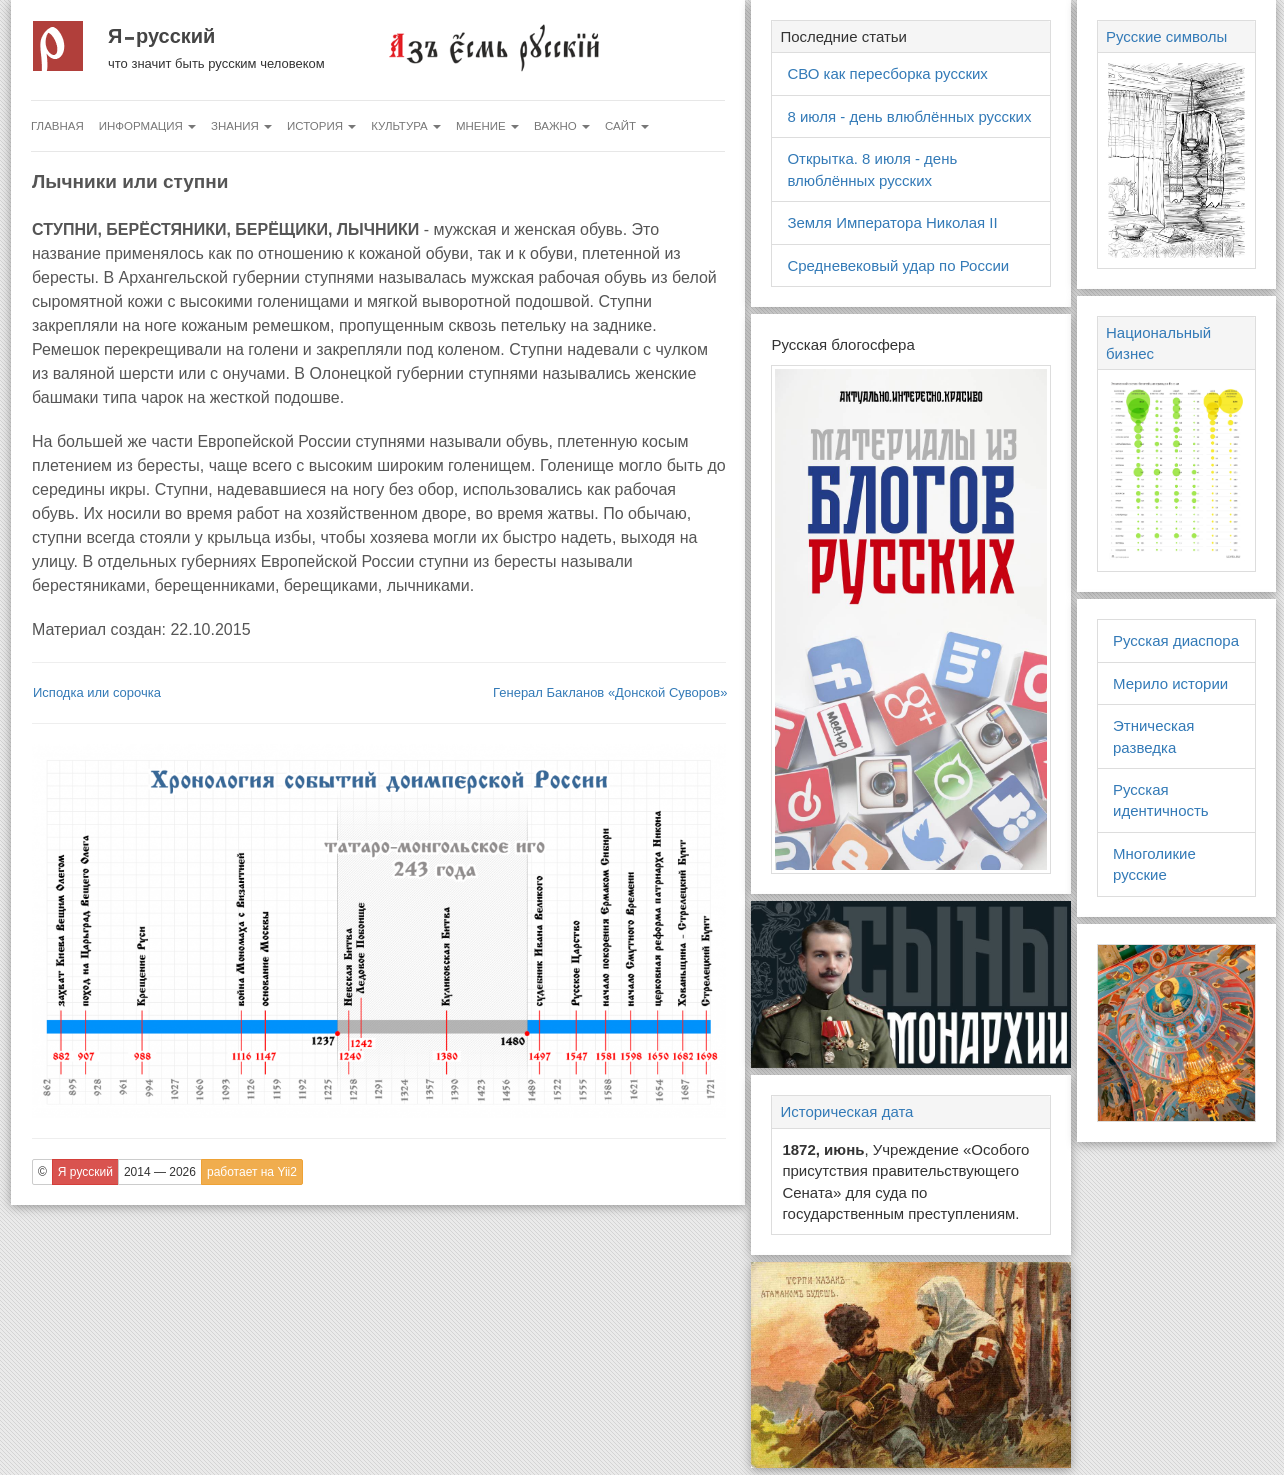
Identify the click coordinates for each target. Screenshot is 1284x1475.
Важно (562, 126)
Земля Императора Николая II (892, 222)
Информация (147, 126)
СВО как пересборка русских (887, 73)
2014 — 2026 (160, 1172)
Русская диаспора (1176, 640)
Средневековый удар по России (898, 265)
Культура (406, 126)
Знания (241, 126)
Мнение (487, 126)
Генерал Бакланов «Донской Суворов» (610, 692)
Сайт (627, 126)
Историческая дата (846, 1111)
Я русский (161, 36)
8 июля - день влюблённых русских (909, 116)
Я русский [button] (85, 1172)
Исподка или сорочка (97, 692)
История (321, 126)
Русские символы (1166, 36)
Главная (57, 126)
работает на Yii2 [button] (252, 1172)
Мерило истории (1170, 683)
